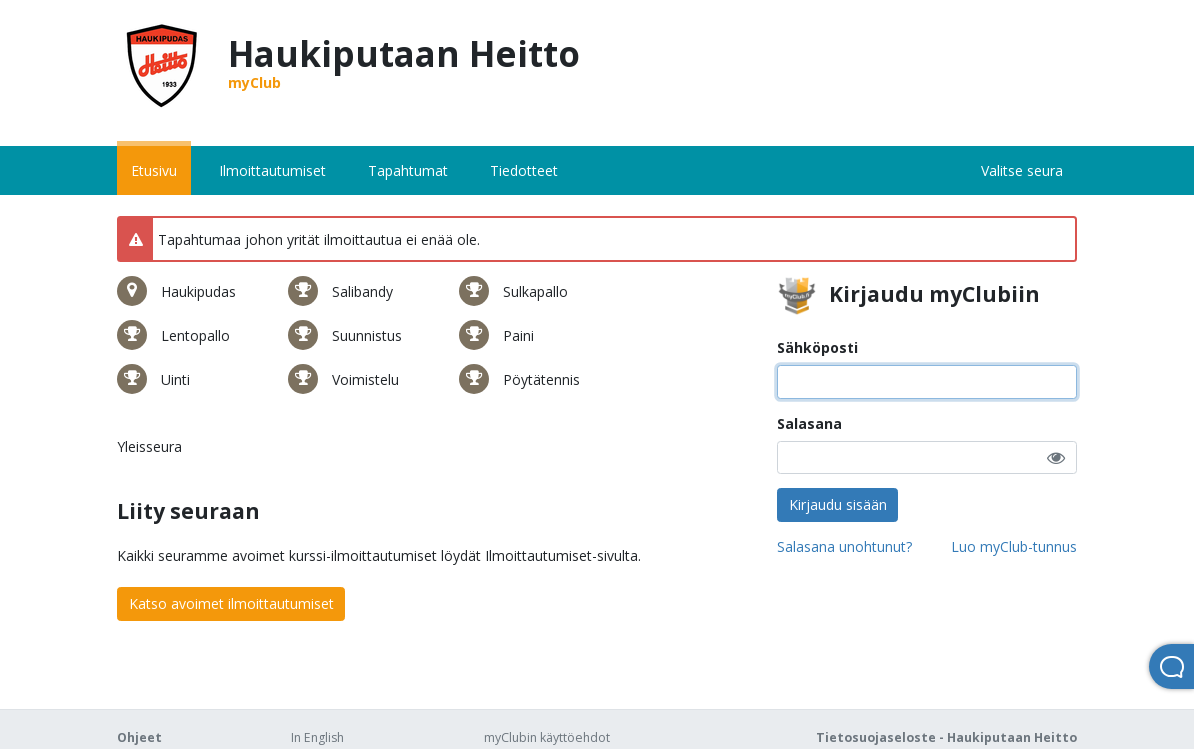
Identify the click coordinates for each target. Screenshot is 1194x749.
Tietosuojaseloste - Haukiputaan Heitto (946, 737)
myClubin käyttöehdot (547, 737)
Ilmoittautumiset (272, 170)
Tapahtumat (408, 170)
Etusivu (154, 170)
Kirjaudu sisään (838, 504)
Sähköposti (817, 347)
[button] (1056, 457)
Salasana (809, 423)
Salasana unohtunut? (844, 546)
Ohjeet (139, 737)
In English (317, 737)
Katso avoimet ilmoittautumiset (231, 603)
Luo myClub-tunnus (1014, 546)
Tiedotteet (524, 170)
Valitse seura (1022, 170)
